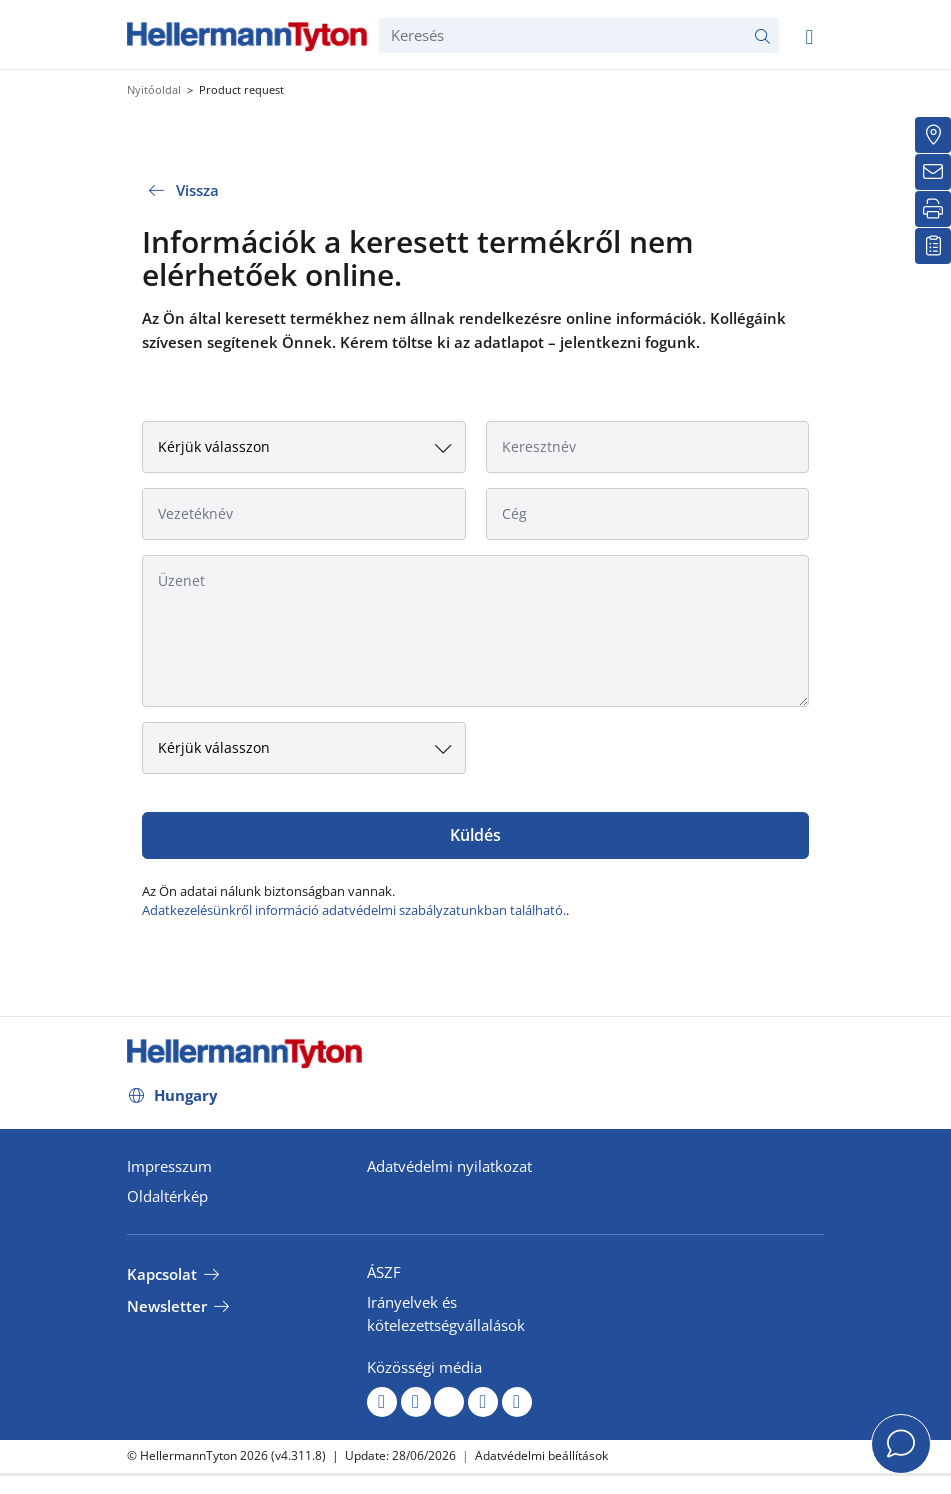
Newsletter (167, 1306)
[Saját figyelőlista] (933, 246)
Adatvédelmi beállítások (541, 1455)
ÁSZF (384, 1272)
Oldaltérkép (167, 1196)
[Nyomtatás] (933, 209)
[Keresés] (579, 35)
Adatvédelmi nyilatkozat (449, 1166)
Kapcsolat (162, 1274)
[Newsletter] (933, 172)
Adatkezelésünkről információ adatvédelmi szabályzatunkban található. (354, 910)
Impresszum (169, 1166)
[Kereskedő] (933, 135)
